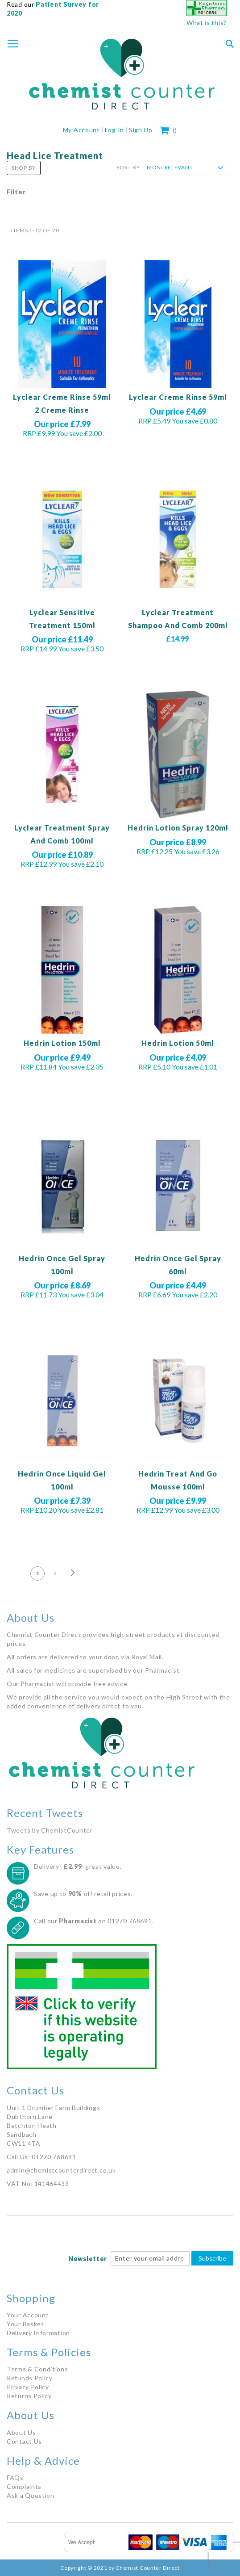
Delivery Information (38, 2333)
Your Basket (25, 2324)
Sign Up (141, 130)
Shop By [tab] (24, 167)
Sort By (128, 167)
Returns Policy (29, 2396)
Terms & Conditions (37, 2369)
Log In (114, 130)
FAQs (15, 2477)
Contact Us (24, 2441)
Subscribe (212, 2258)
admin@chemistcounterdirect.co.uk (61, 2170)
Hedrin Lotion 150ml (62, 1043)
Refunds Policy (30, 2378)
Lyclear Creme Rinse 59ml (178, 397)
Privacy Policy (28, 2387)
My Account (81, 130)
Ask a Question (30, 2495)
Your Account (28, 2315)
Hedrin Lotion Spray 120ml (178, 827)
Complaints (24, 2486)
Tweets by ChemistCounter (50, 1830)
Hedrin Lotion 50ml (177, 1043)
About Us (21, 2432)
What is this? (206, 22)
